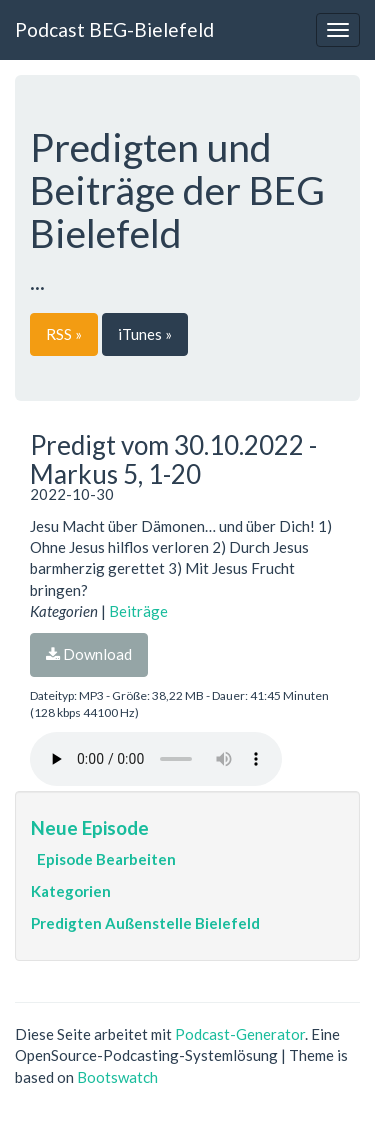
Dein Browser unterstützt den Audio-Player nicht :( (156, 759)
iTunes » (145, 334)
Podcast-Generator (240, 1034)
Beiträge (138, 611)
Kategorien (71, 891)
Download (89, 654)
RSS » (64, 334)
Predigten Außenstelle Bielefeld (145, 923)
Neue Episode (90, 827)
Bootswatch (117, 1077)
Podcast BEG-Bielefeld (114, 29)
